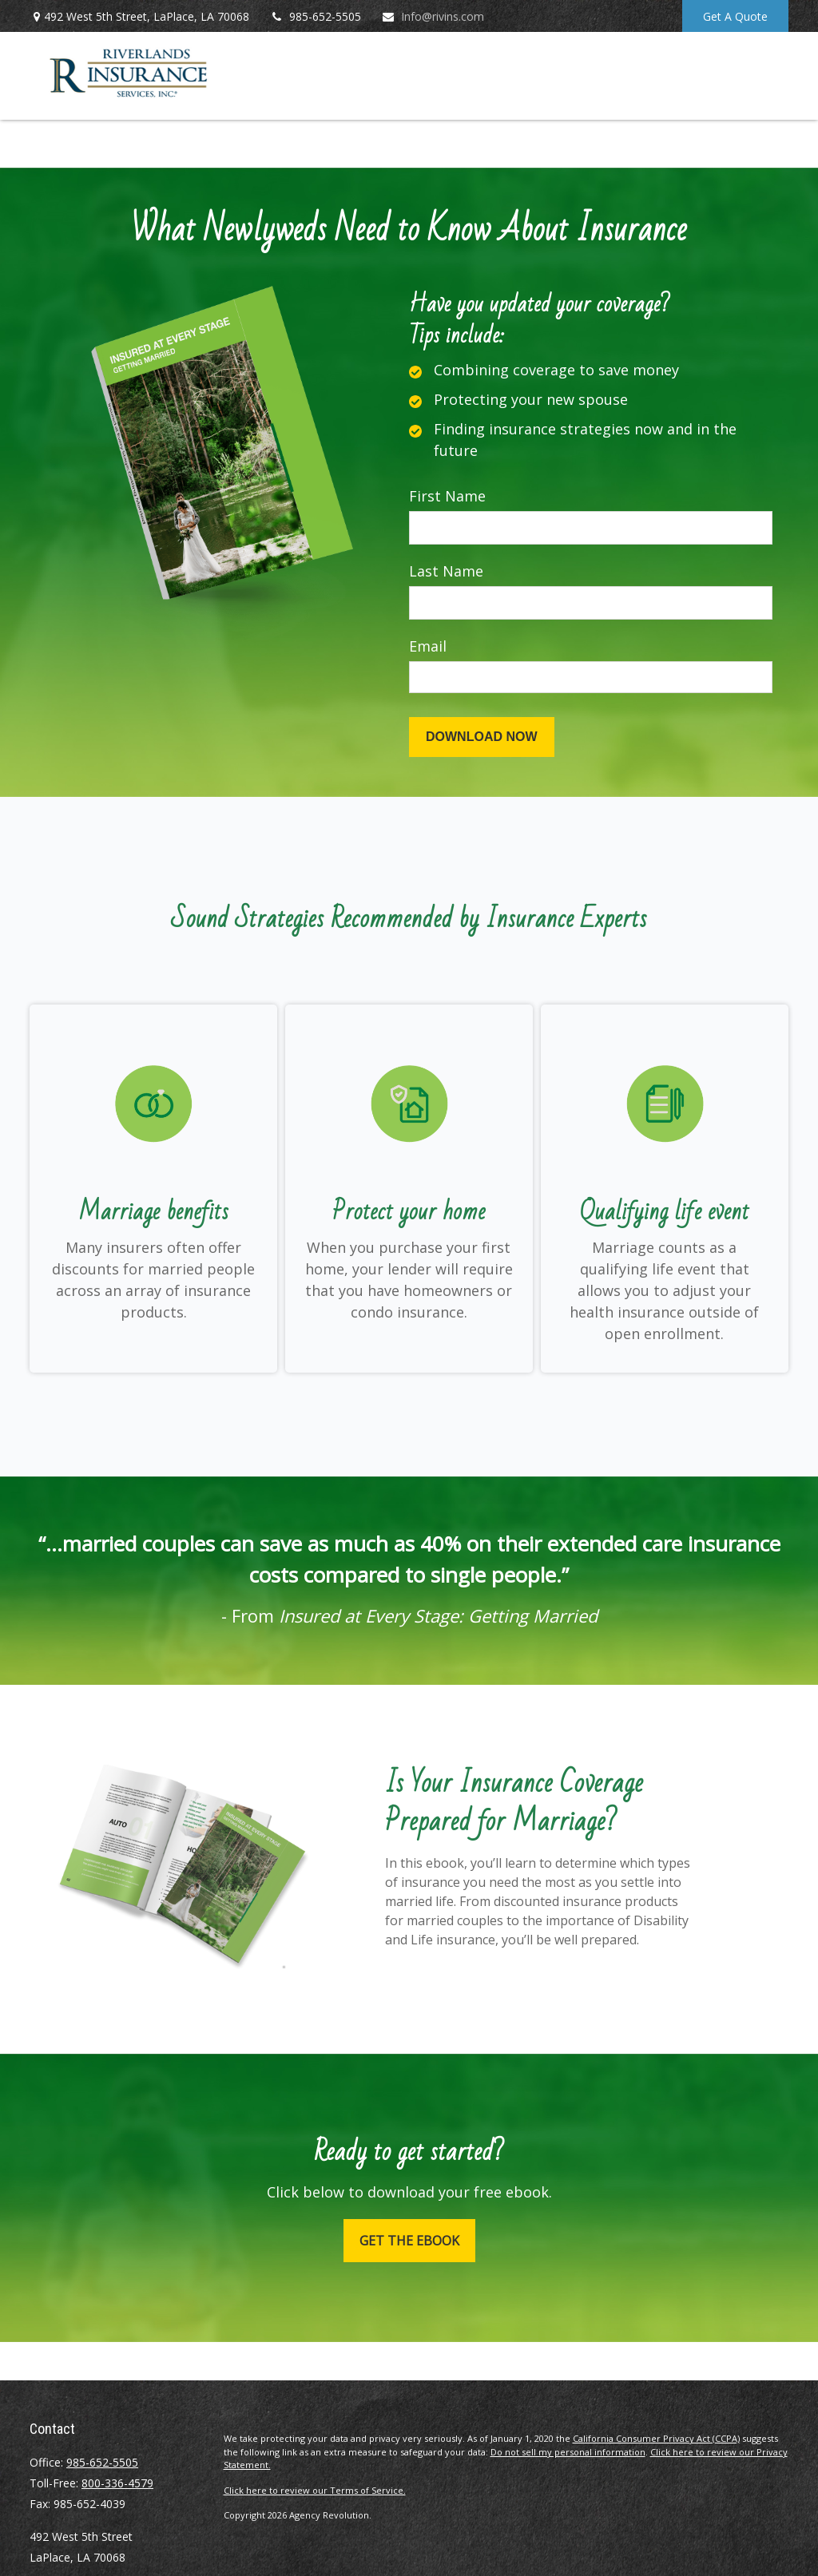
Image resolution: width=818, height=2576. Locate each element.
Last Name (446, 571)
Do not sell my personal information (567, 2452)
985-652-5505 (315, 16)
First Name (447, 495)
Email (428, 646)
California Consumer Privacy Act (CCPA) (656, 2438)
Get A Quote (735, 16)
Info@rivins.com (432, 16)
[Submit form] (481, 737)
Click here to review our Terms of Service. (315, 2490)
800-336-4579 (117, 2483)
